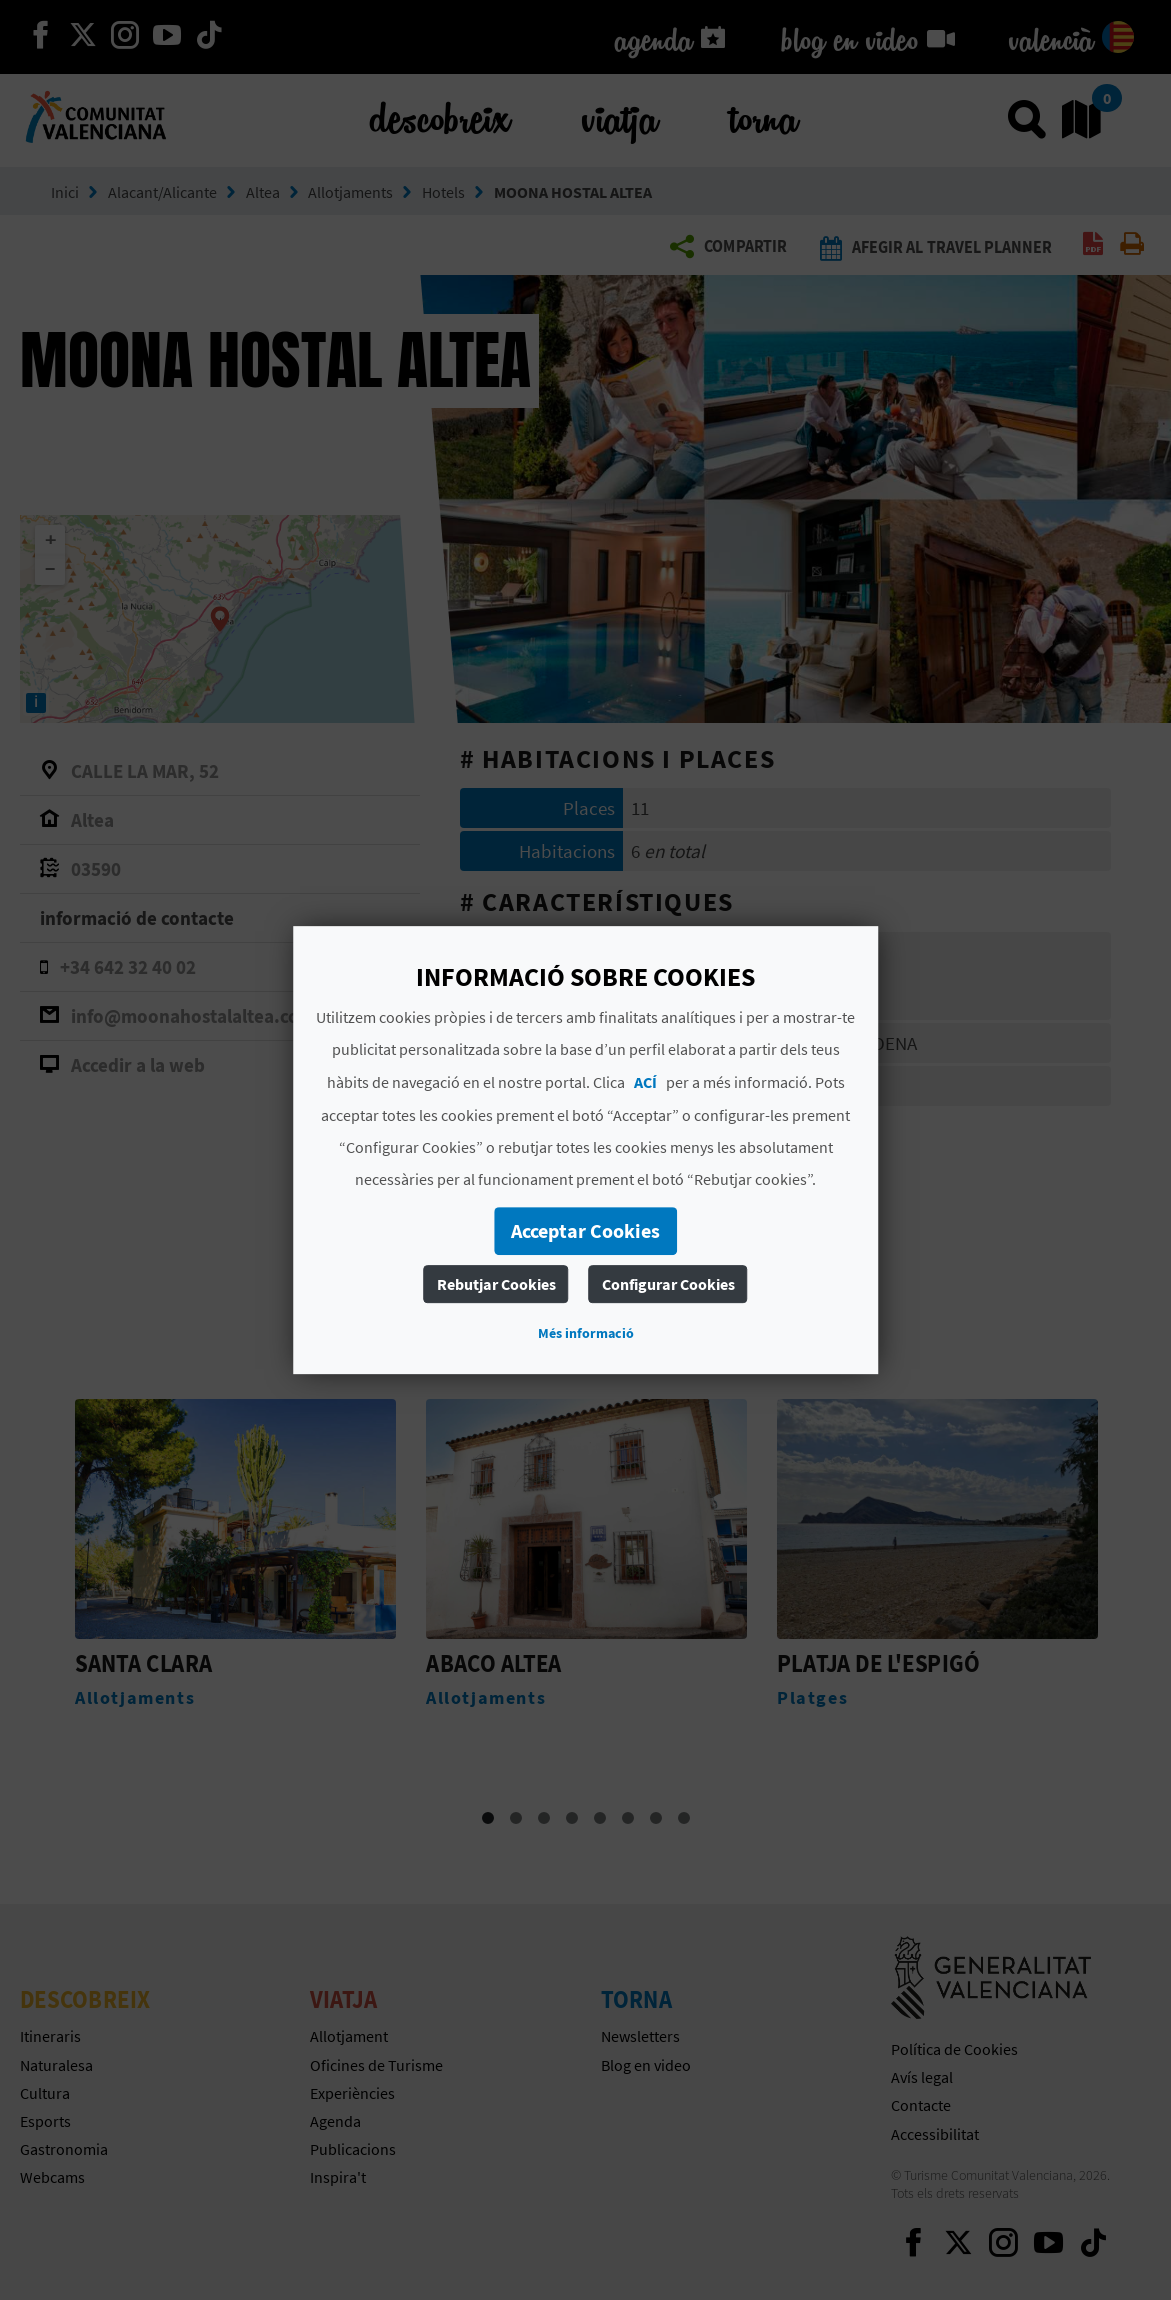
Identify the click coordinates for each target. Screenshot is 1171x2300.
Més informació (586, 1333)
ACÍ (645, 1082)
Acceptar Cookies (585, 1230)
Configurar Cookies (668, 1284)
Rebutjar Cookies (496, 1284)
